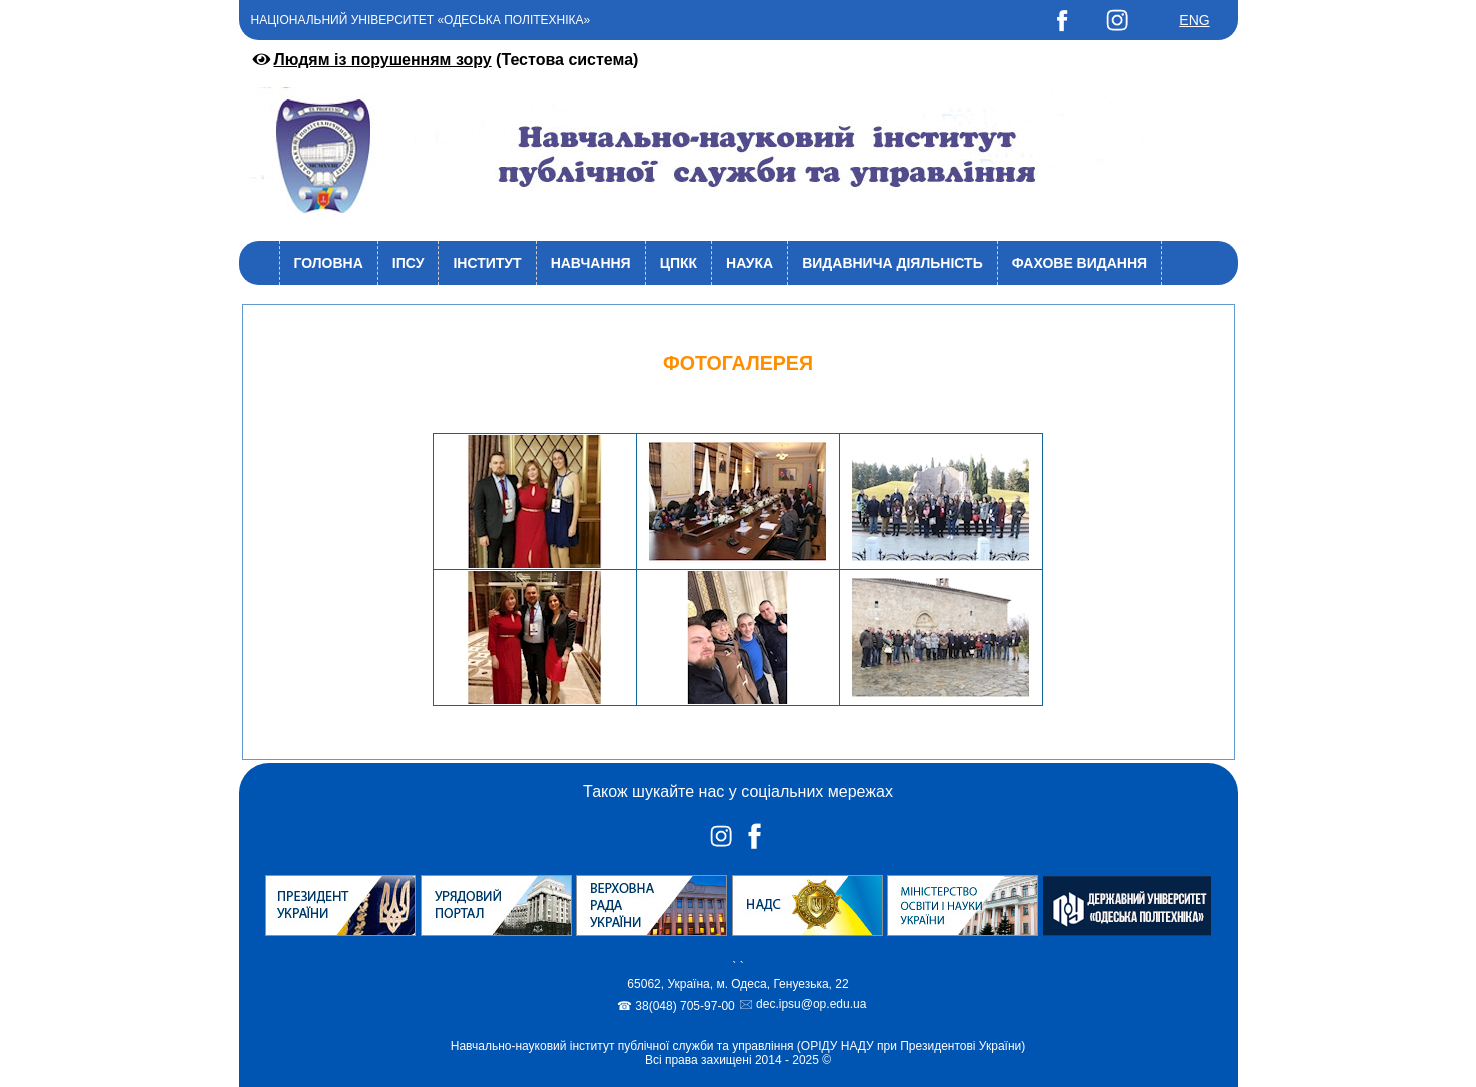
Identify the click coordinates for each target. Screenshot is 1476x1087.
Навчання (591, 263)
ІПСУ (408, 263)
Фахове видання (1079, 263)
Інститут (487, 263)
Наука (749, 263)
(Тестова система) (444, 59)
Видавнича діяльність (892, 263)
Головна (328, 263)
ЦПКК (678, 263)
